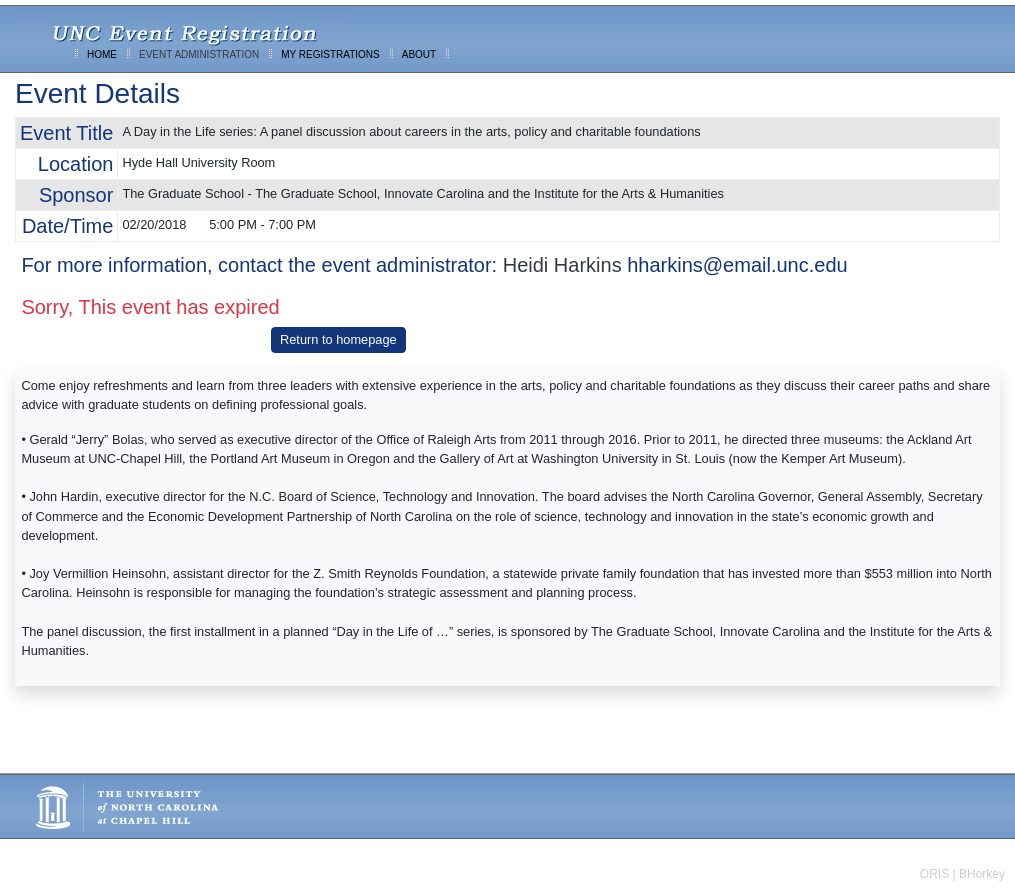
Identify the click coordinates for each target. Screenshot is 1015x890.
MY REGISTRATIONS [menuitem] (330, 54)
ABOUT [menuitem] (419, 54)
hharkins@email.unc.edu (737, 265)
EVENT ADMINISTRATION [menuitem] (199, 54)
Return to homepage (338, 339)
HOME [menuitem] (102, 54)
